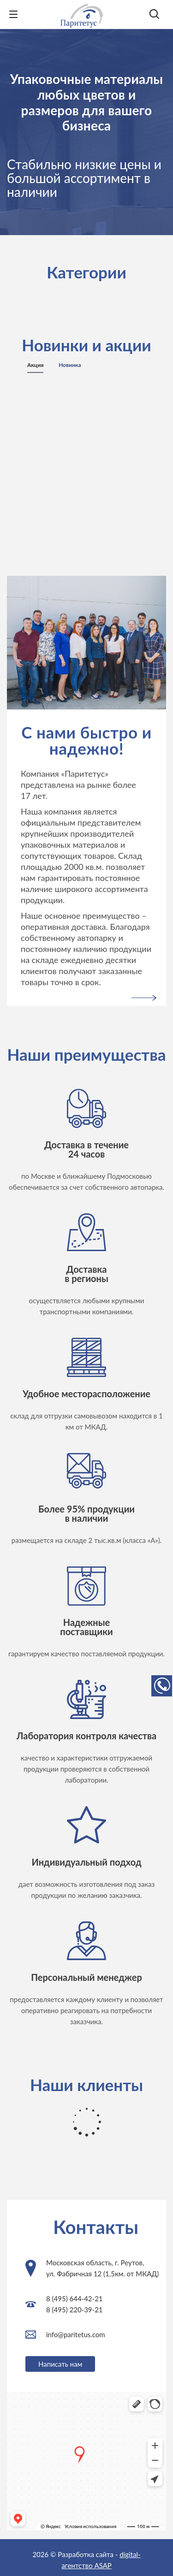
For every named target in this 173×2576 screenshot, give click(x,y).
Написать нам (60, 2364)
